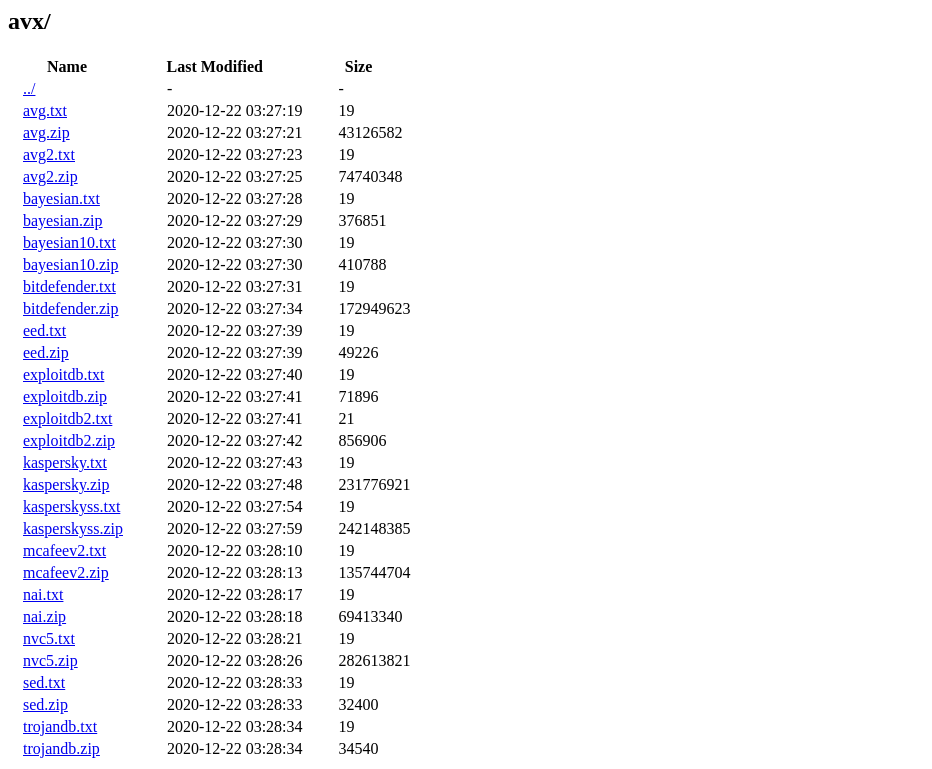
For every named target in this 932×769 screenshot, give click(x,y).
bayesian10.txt (69, 242)
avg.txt (45, 110)
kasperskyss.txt (71, 506)
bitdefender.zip (71, 308)
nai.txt (43, 594)
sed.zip (45, 704)
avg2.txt (49, 154)
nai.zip (44, 616)
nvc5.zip (50, 660)
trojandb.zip (61, 748)
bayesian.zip (63, 220)
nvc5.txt (49, 638)
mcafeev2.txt (64, 550)
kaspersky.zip (66, 484)
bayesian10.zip (71, 264)
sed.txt (44, 682)
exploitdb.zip (65, 396)
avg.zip (46, 132)
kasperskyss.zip (73, 528)
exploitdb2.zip (69, 440)
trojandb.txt (60, 726)
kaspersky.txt (65, 462)
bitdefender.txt (69, 286)
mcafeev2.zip (66, 572)
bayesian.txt (61, 198)
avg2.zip (50, 176)
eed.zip (46, 352)
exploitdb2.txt (67, 418)
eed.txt (44, 330)
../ (29, 88)
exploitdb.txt (63, 374)
